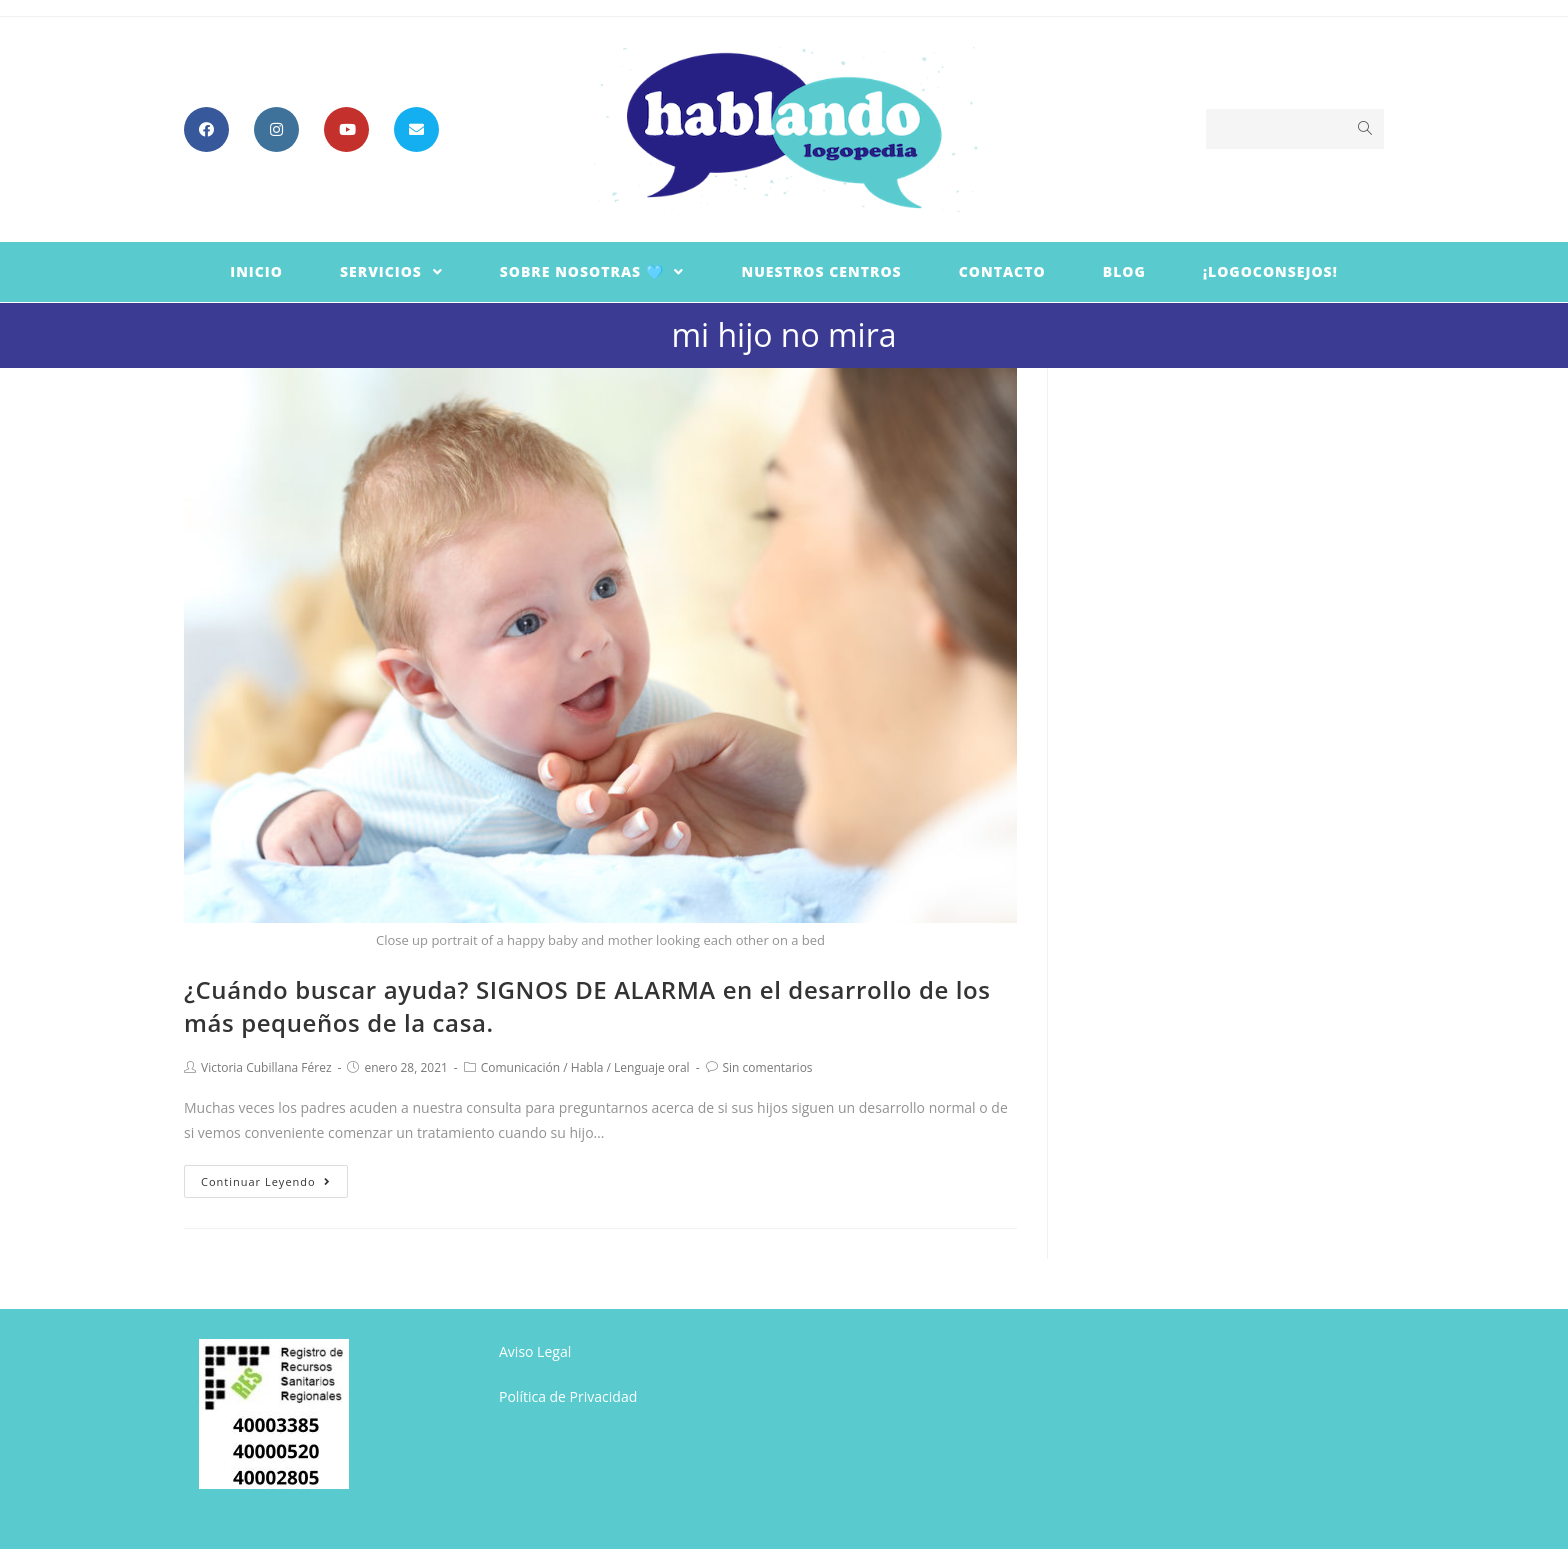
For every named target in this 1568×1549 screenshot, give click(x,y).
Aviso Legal (535, 1351)
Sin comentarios (768, 1067)
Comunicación (520, 1067)
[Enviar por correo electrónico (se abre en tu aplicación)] (416, 129)
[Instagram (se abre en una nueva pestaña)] (276, 129)
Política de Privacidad (568, 1396)
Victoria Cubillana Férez (266, 1067)
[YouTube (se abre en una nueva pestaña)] (346, 129)
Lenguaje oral (652, 1067)
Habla (587, 1067)
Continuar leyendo (266, 1181)
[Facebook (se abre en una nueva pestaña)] (206, 129)
